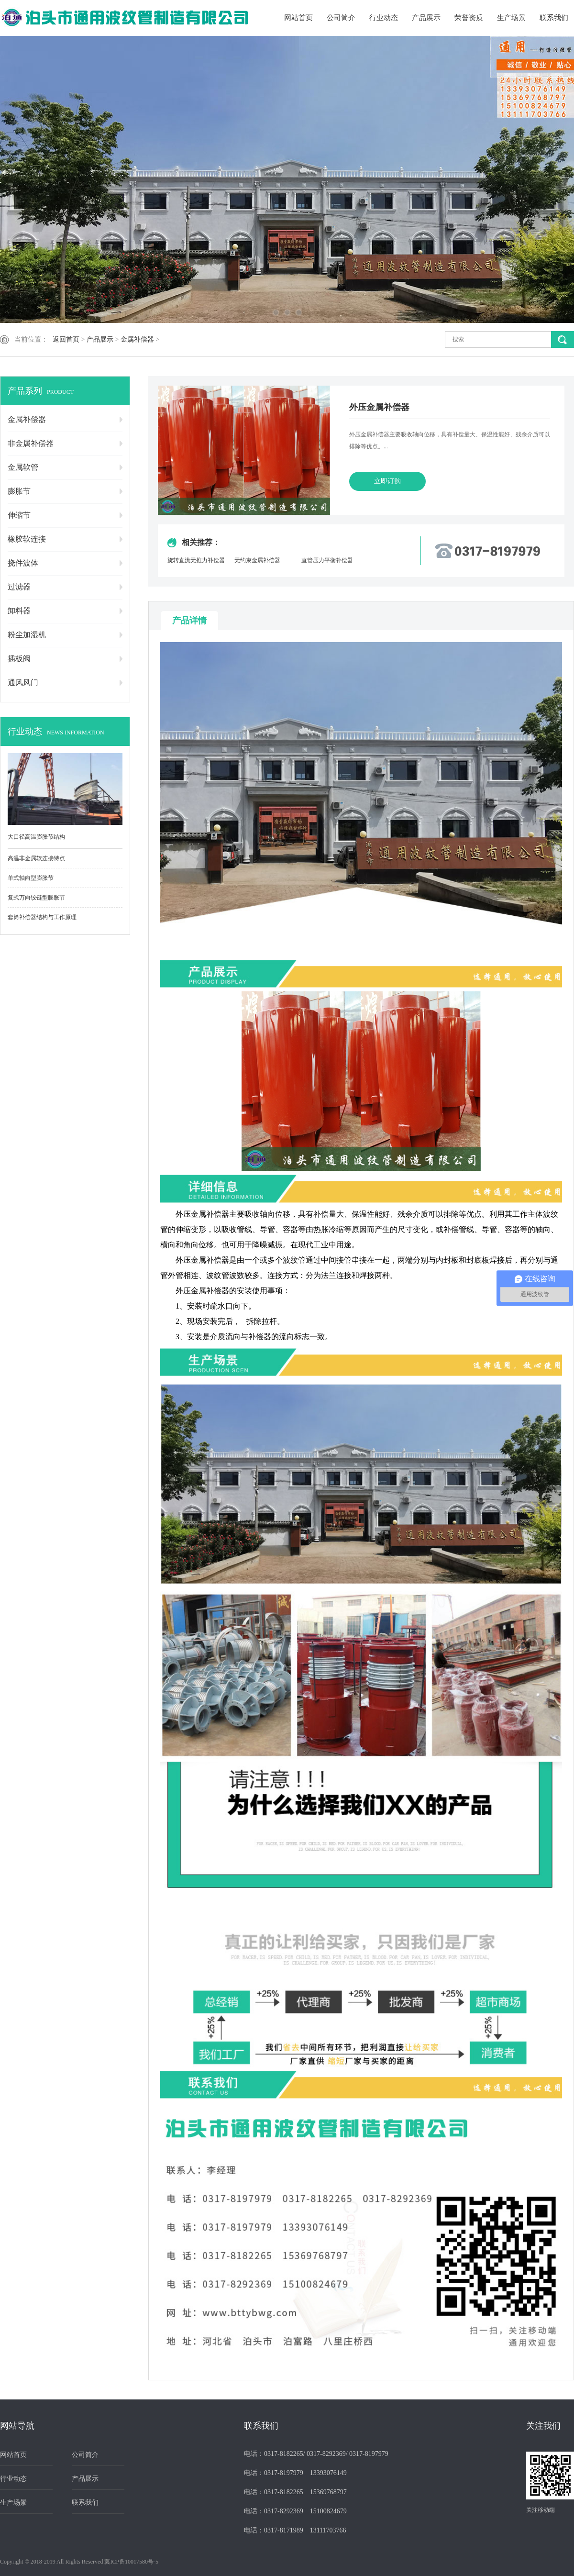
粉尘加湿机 (27, 635)
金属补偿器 (137, 339)
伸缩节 (19, 515)
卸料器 (19, 611)
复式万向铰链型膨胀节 (36, 897)
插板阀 (19, 659)
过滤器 (19, 587)
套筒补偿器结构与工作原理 (42, 917)
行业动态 (383, 18)
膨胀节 (19, 491)
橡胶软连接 (27, 539)
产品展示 (426, 18)
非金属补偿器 (31, 443)
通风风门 (23, 682)
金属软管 (23, 467)
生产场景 (511, 18)
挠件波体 (23, 563)
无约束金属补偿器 (257, 560)
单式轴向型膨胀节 (31, 878)
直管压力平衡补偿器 (327, 560)
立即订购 (387, 481)
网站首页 (298, 18)
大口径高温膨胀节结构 (36, 836)
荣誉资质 (468, 18)
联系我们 (554, 18)
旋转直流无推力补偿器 (196, 560)
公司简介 (341, 18)
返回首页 (66, 339)
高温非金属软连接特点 (36, 858)
